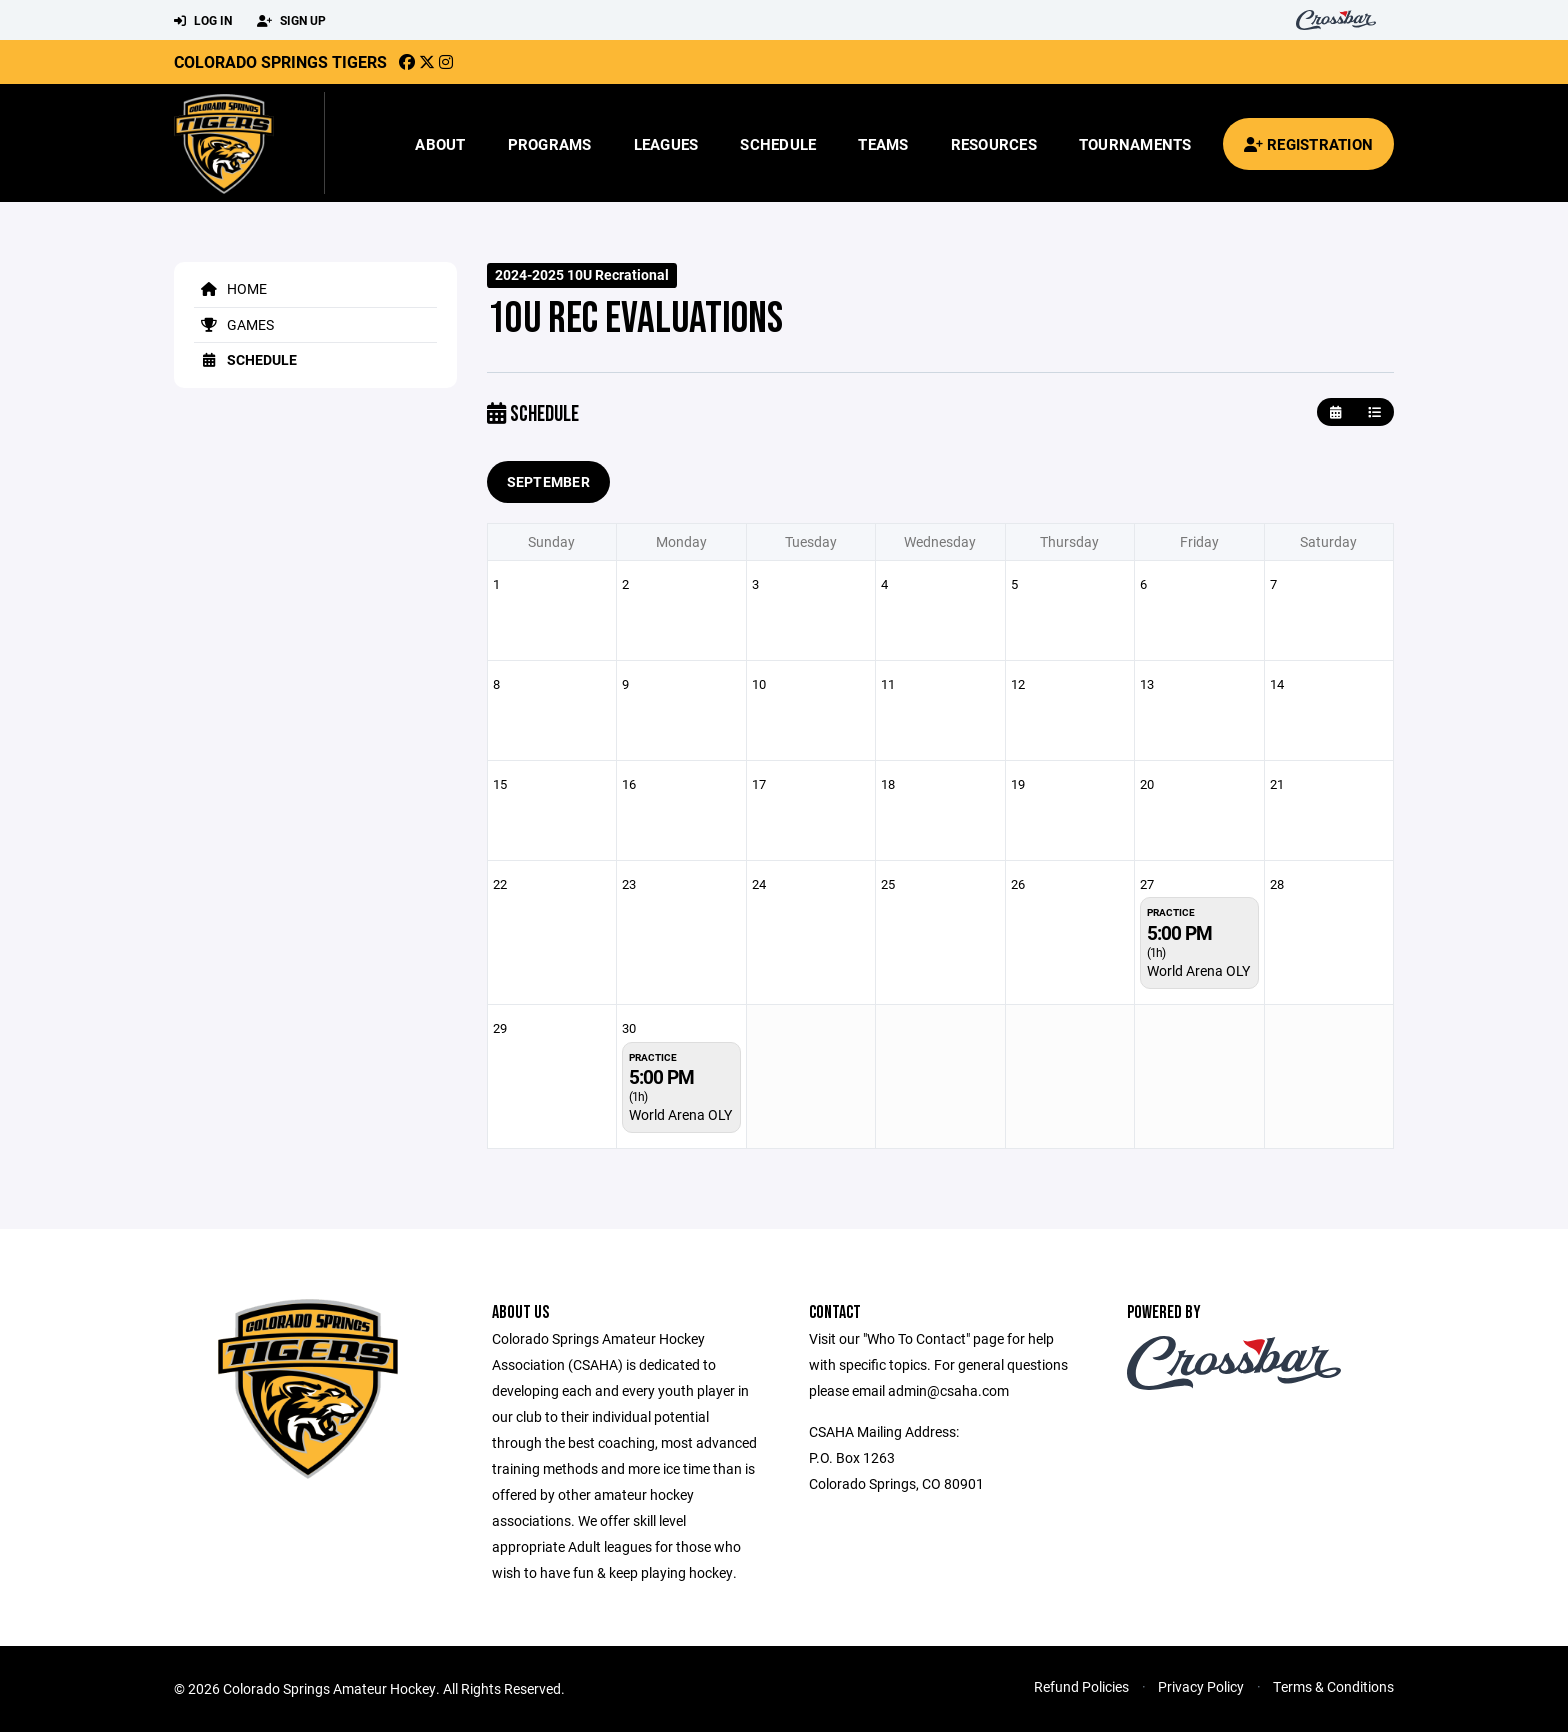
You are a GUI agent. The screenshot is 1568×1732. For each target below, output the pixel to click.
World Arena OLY (1198, 970)
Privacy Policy (1201, 1686)
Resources (994, 144)
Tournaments (1135, 144)
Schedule (778, 144)
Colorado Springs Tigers (280, 61)
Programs (550, 144)
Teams (883, 144)
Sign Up (291, 21)
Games (234, 324)
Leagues (666, 144)
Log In (203, 21)
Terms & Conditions (1333, 1686)
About (440, 144)
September (549, 481)
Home (230, 288)
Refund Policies (1081, 1686)
